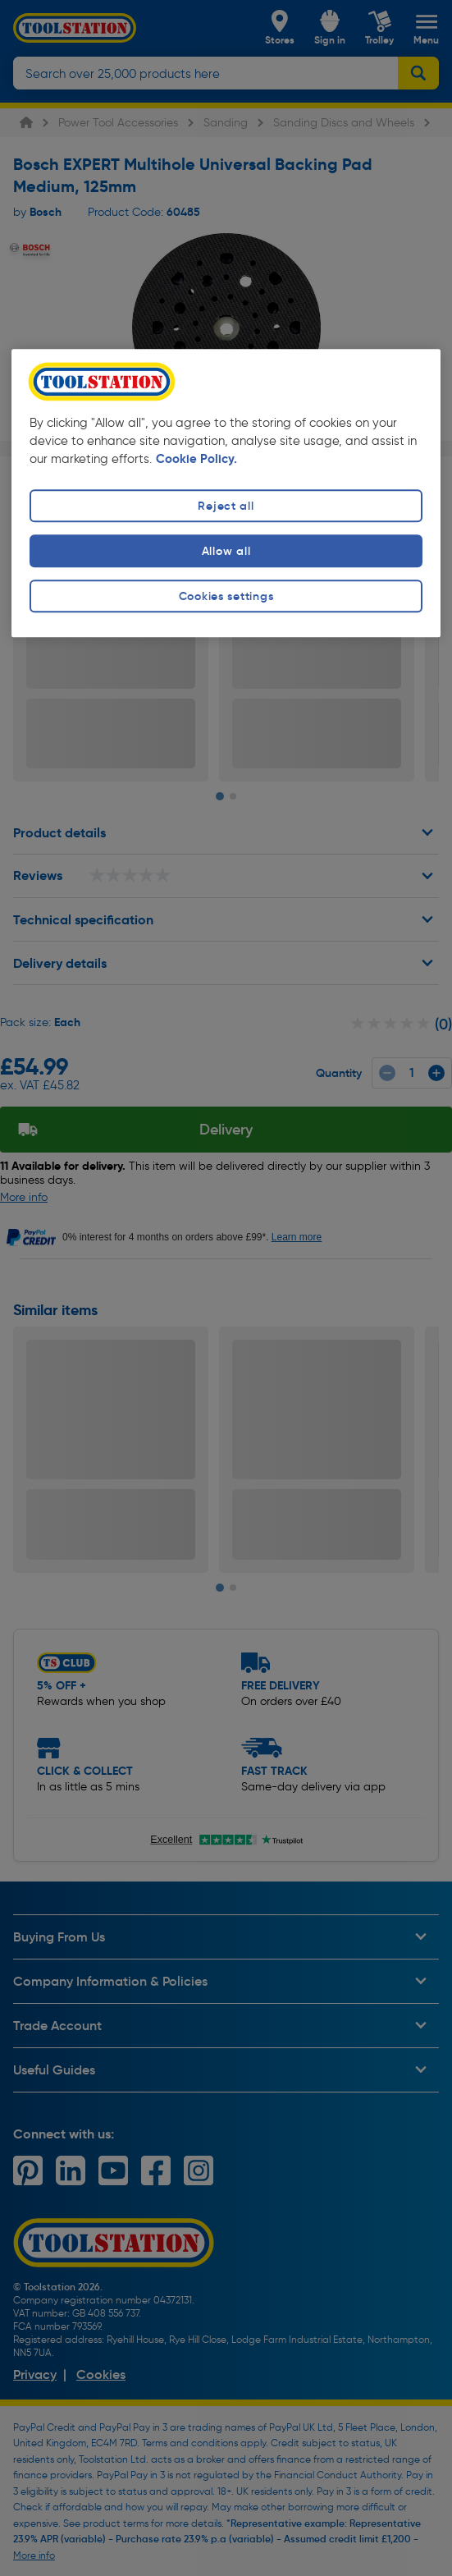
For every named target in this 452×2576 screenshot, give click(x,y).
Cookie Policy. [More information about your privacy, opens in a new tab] (196, 458)
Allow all (226, 550)
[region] (226, 493)
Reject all (225, 505)
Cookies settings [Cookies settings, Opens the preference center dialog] (226, 596)
